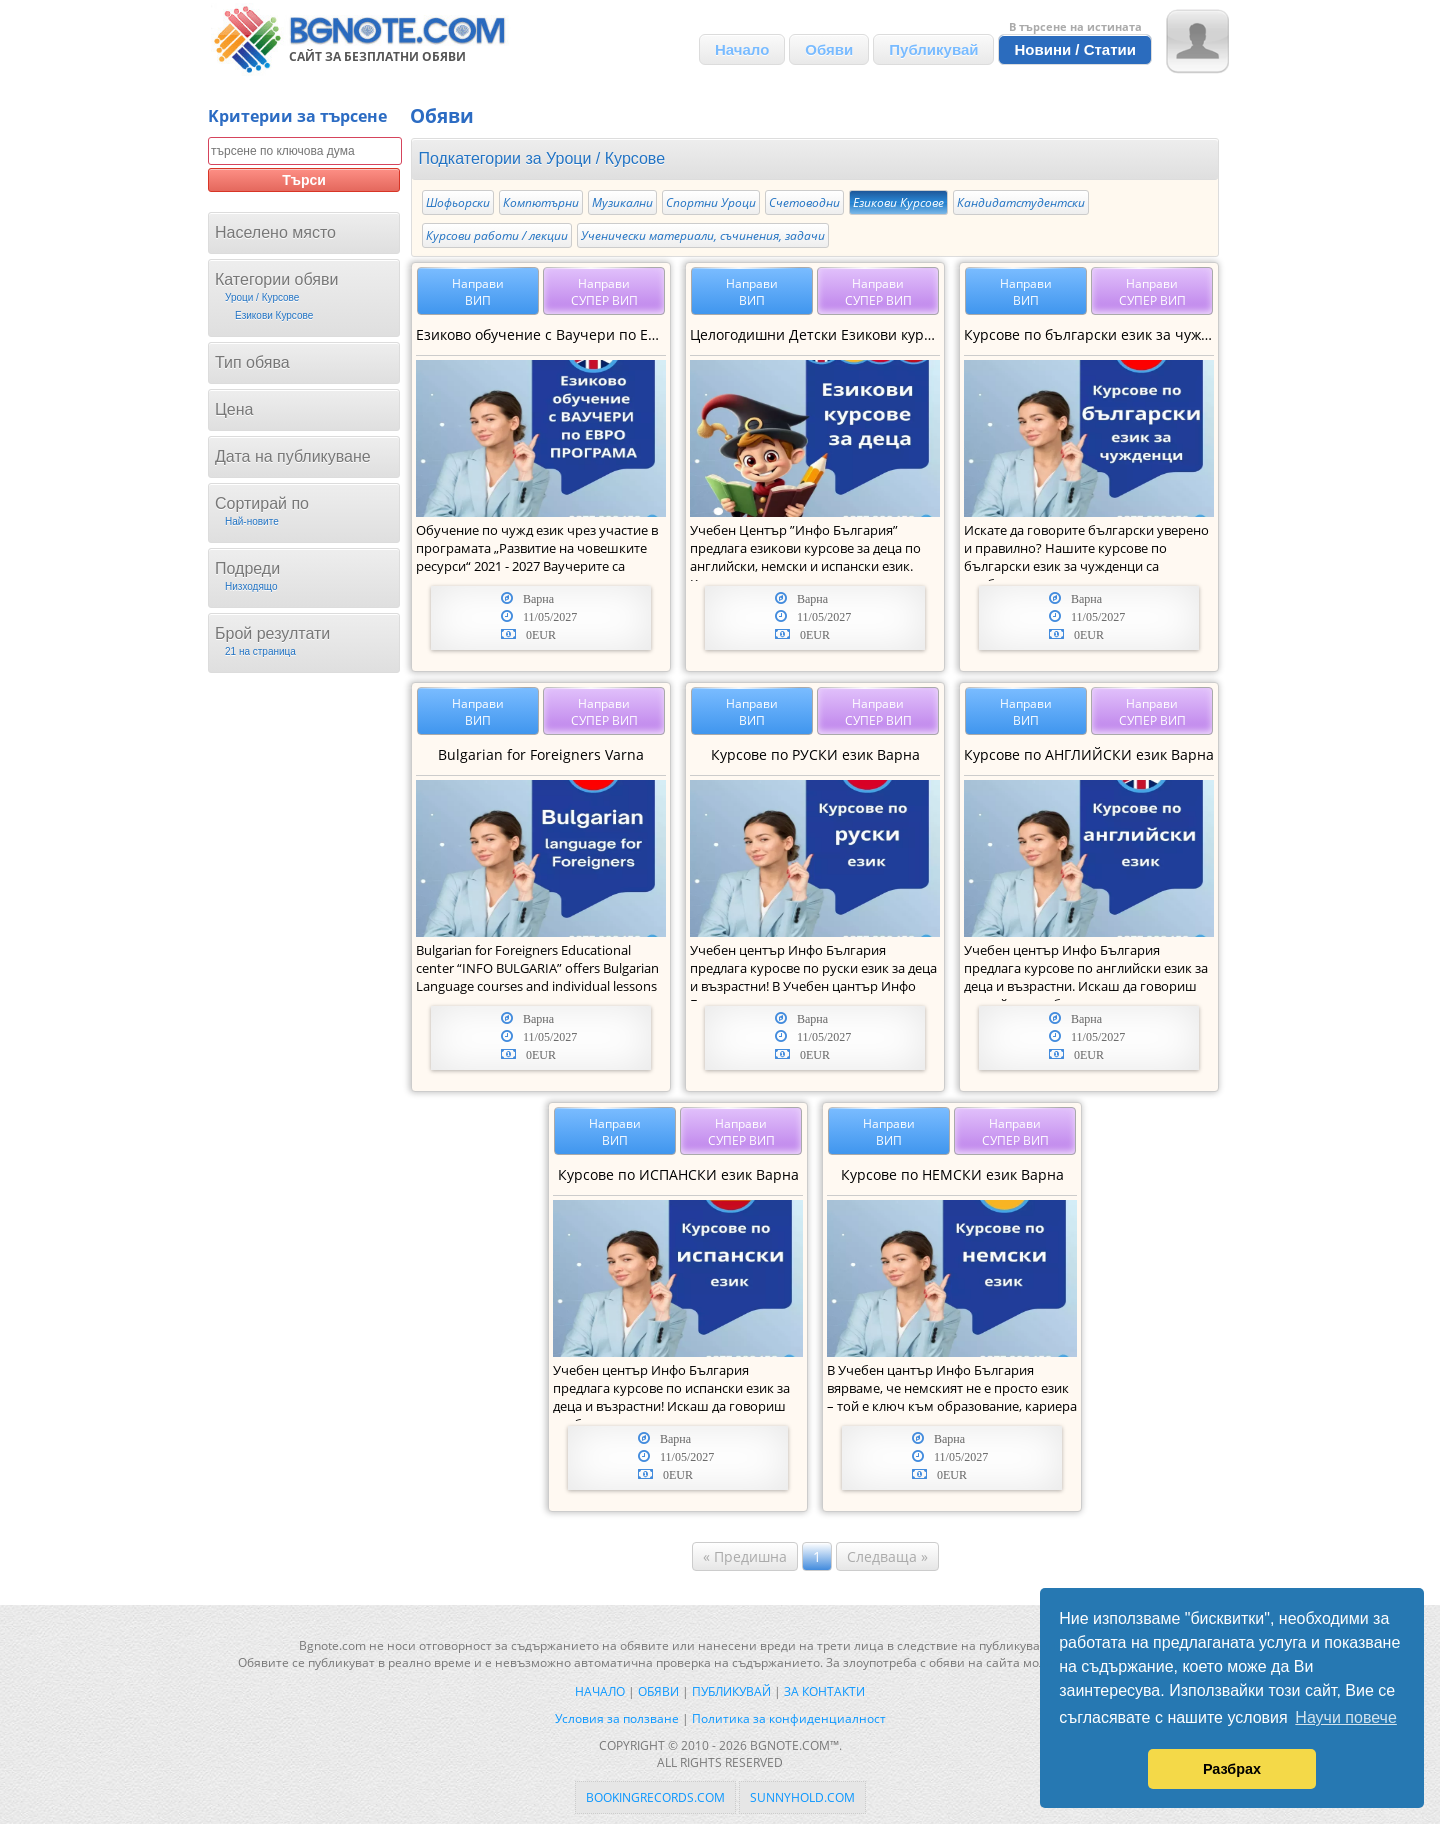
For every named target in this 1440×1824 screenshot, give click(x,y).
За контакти (824, 1691)
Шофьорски (458, 202)
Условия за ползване (617, 1718)
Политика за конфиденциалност (789, 1718)
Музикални (622, 202)
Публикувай (933, 49)
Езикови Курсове (898, 202)
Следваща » (887, 1556)
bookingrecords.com (655, 1797)
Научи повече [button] (1345, 1717)
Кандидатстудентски (1021, 202)
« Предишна (745, 1556)
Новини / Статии (1075, 49)
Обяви (829, 49)
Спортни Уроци (711, 202)
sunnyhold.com (802, 1797)
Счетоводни (804, 202)
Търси (304, 180)
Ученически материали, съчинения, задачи (703, 235)
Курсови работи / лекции (497, 235)
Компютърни (541, 202)
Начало (742, 49)
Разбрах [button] (1232, 1769)
